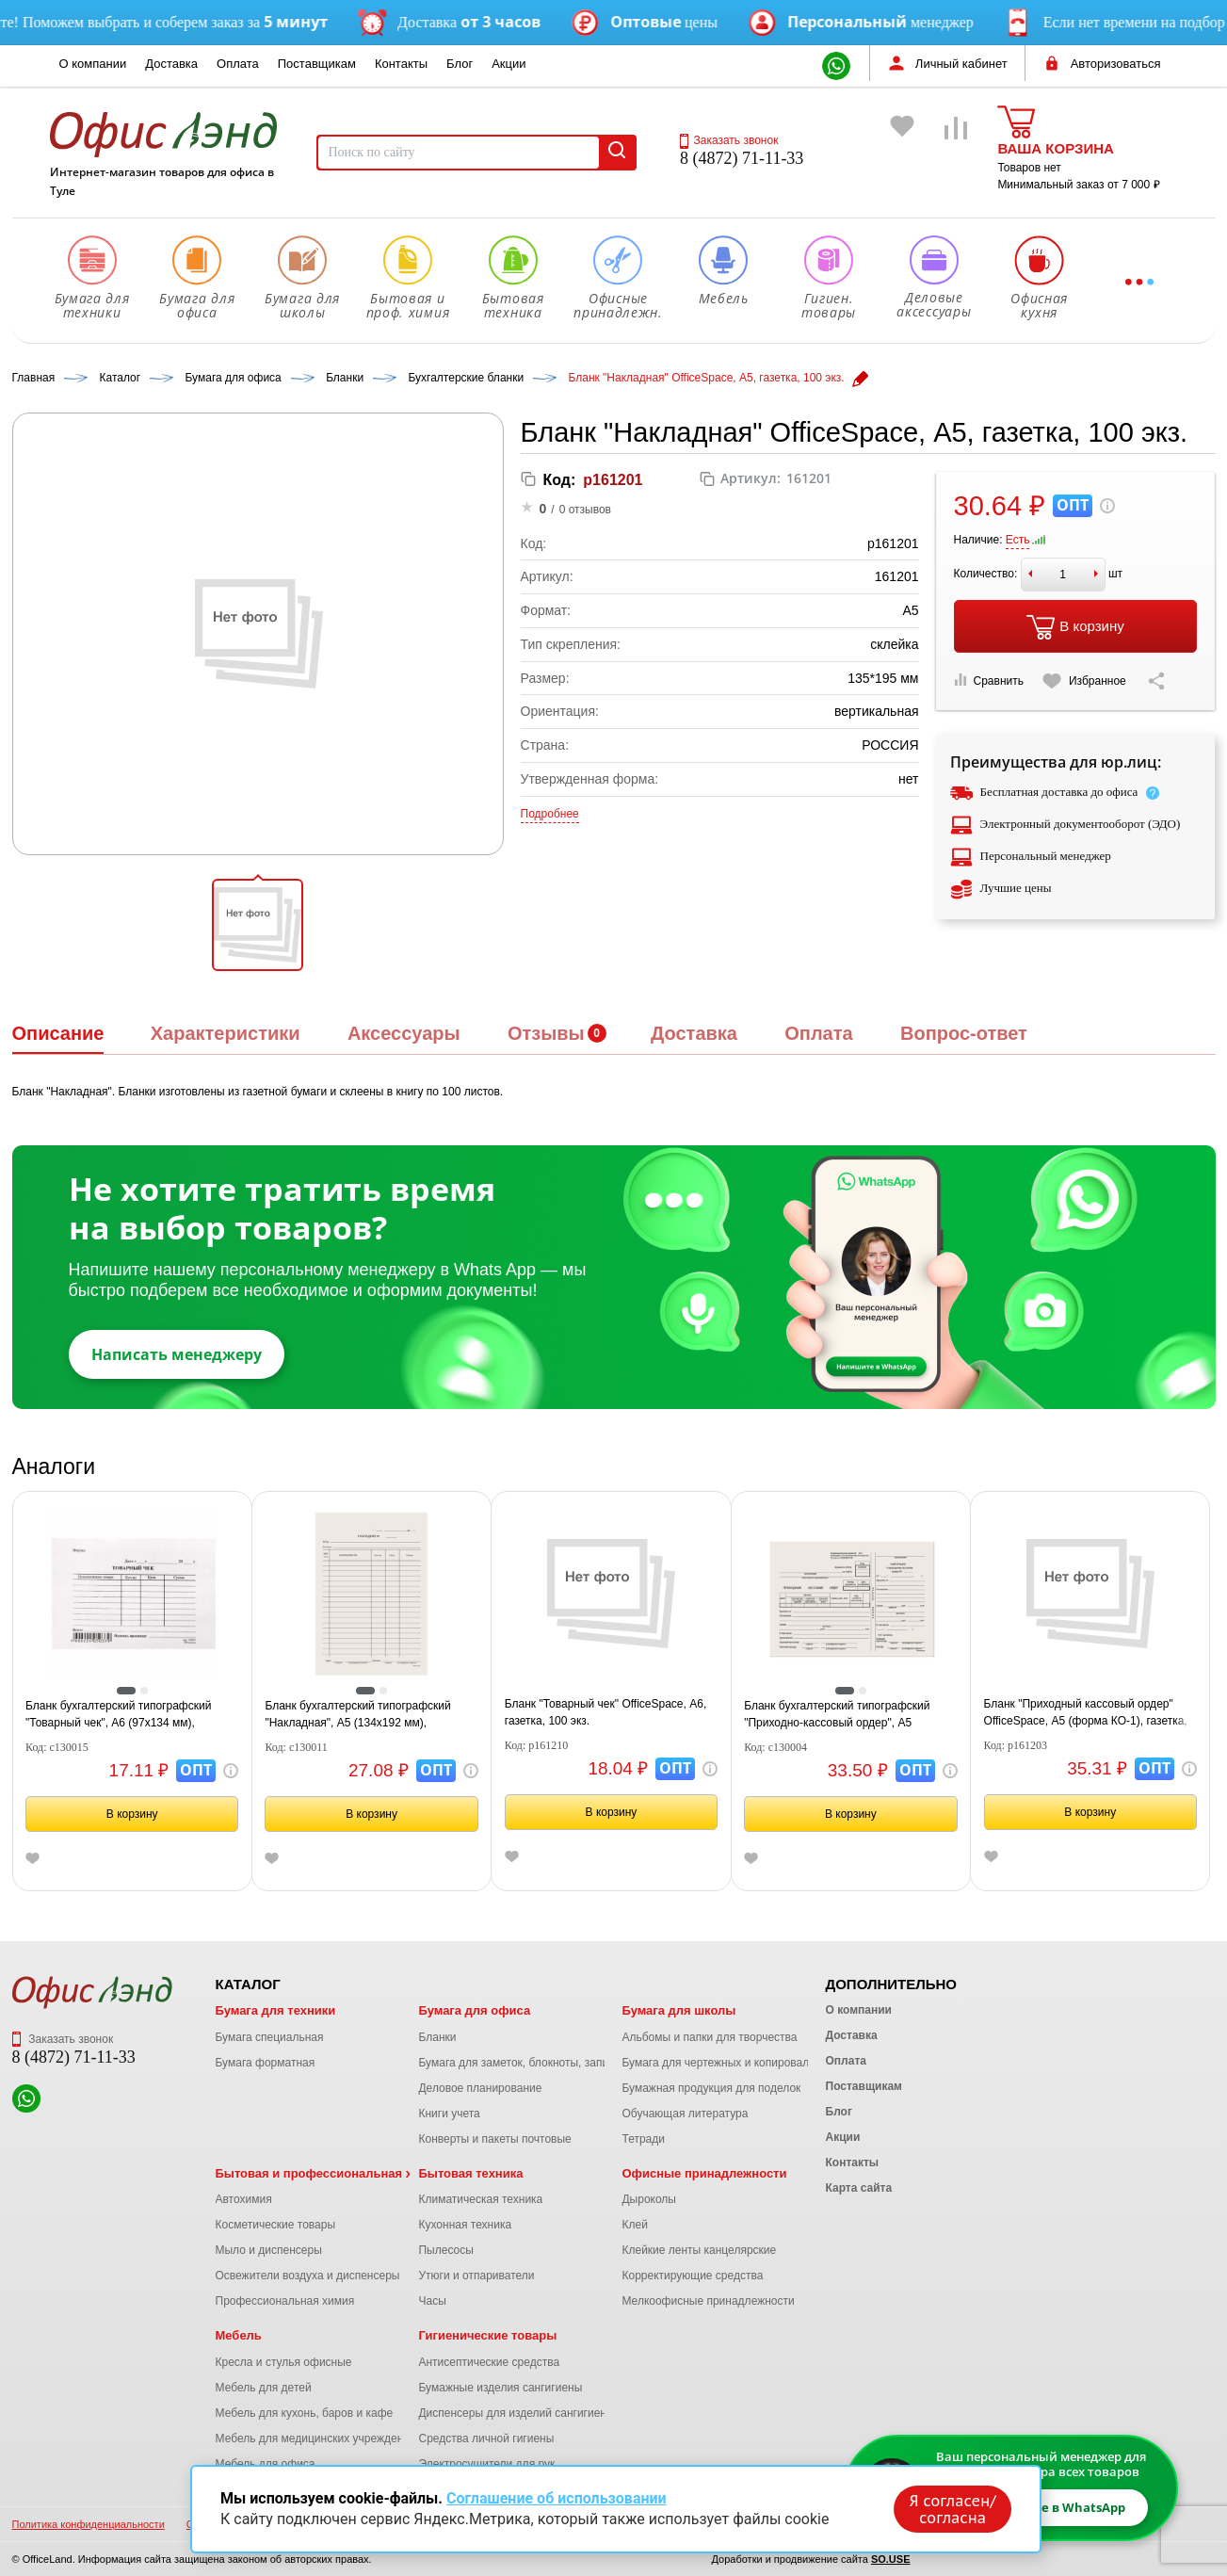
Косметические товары (276, 2224)
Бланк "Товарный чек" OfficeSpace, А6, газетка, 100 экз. (605, 1712)
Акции (508, 64)
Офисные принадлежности (704, 2173)
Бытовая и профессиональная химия (330, 2173)
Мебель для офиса (265, 2464)
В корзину (1074, 627)
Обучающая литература (685, 2113)
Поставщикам (317, 64)
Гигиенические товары (487, 2335)
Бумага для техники (276, 2010)
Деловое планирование (479, 2088)
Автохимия (244, 2199)
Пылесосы (445, 2250)
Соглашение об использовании (556, 2498)
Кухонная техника (464, 2224)
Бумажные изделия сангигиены (500, 2387)
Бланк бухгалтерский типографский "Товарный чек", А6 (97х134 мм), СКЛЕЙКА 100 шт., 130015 (118, 1715)
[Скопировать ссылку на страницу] (1156, 681)
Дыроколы (649, 2199)
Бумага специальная (270, 2037)
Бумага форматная (265, 2062)
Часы (431, 2301)
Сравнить (989, 680)
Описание (58, 1033)
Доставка (171, 64)
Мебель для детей (264, 2387)
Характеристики (225, 1033)
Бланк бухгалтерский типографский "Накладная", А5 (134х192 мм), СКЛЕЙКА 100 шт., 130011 (357, 1715)
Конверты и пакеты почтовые (494, 2139)
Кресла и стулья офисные (284, 2362)
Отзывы (546, 1033)
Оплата (238, 64)
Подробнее (550, 813)
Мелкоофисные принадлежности (708, 2301)
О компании (93, 64)
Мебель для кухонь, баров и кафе (305, 2413)
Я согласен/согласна (953, 2509)
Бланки (437, 2037)
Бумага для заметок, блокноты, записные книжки (545, 2062)
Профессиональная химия (285, 2301)
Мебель (239, 2335)
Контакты (401, 64)
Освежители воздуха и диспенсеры (308, 2275)
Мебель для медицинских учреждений (316, 2438)
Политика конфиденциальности (88, 2524)
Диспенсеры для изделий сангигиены (516, 2413)
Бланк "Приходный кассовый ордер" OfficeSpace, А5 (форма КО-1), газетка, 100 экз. (1085, 1713)
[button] (258, 925)
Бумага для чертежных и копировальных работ (745, 2062)
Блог (459, 64)
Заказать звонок (729, 140)
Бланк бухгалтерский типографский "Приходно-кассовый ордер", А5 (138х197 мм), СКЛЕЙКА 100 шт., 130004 (850, 1715)
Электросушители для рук (486, 2464)
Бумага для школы (678, 2010)
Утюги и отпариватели (476, 2275)
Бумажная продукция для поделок (711, 2088)
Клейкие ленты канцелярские (699, 2250)
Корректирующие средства (692, 2275)
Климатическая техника (480, 2199)
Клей (634, 2224)
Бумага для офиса (474, 2010)
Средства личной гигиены (486, 2438)
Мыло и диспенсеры (269, 2250)
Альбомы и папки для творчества (709, 2037)
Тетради (643, 2139)
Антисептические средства (488, 2362)
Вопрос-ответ (963, 1033)
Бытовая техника (470, 2173)
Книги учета (448, 2113)
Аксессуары (403, 1033)
